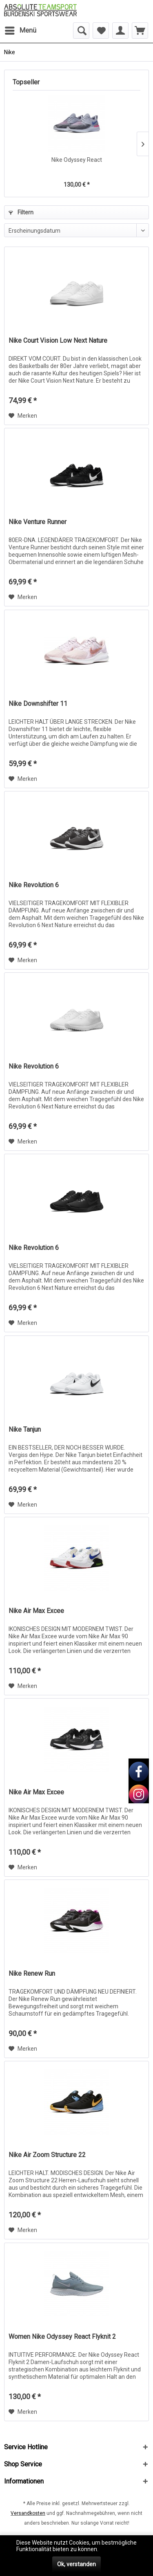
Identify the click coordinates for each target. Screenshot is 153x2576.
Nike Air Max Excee (36, 1611)
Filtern (21, 212)
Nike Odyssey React (76, 159)
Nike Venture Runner (38, 522)
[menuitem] (20, 30)
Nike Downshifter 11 (38, 703)
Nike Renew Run (32, 1973)
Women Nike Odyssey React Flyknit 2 (62, 2336)
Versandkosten (28, 2513)
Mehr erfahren (118, 2549)
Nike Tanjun (25, 1429)
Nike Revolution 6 (34, 885)
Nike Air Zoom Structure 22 (47, 2155)
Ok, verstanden (76, 2564)
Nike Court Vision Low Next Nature (58, 340)
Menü (20, 29)
